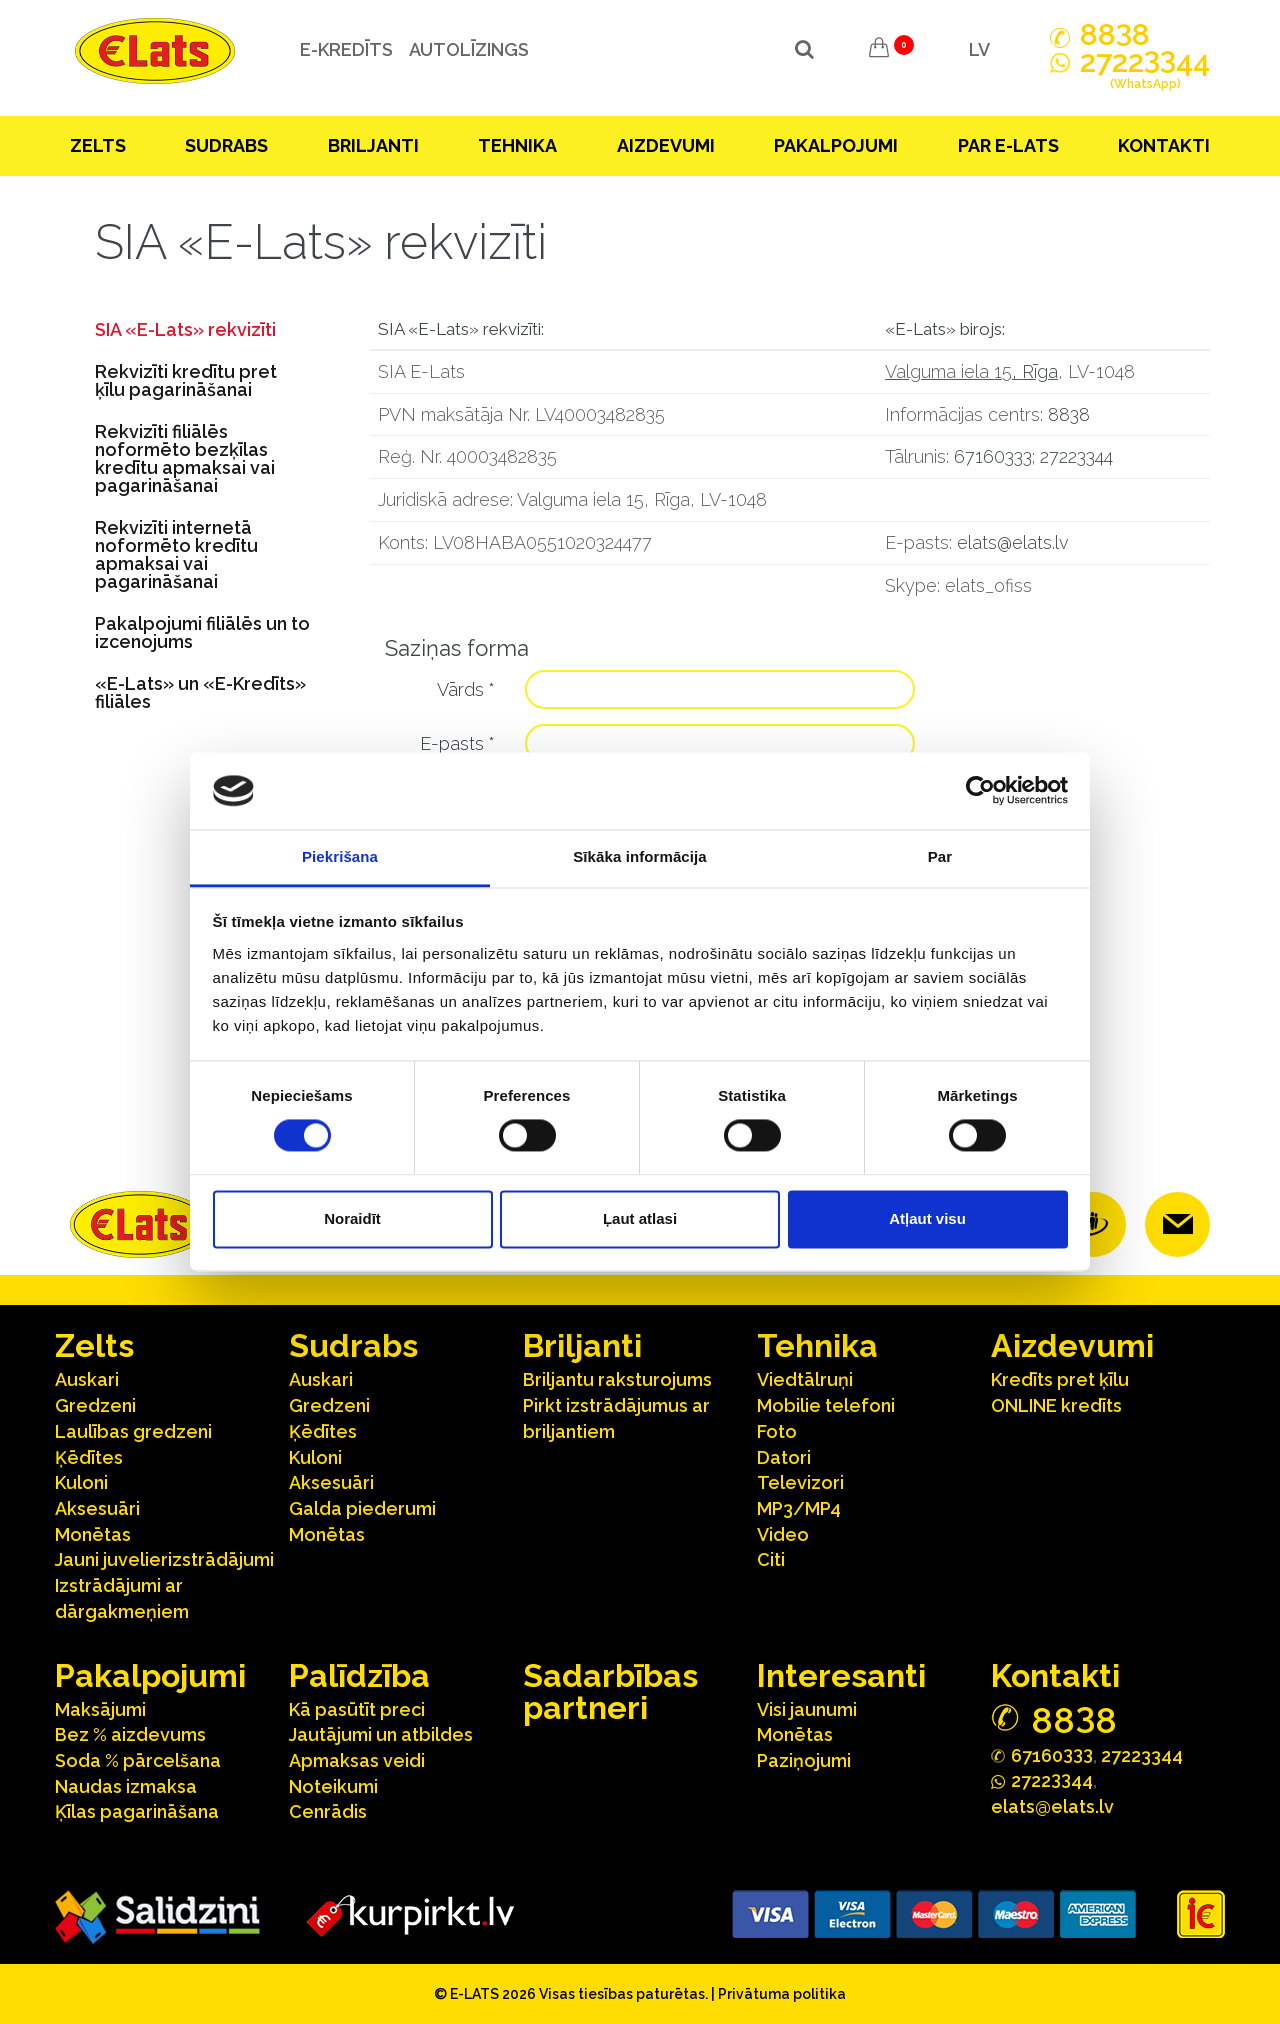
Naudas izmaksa (126, 1786)
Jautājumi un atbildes (381, 1734)
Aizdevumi (666, 145)
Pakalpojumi (836, 145)
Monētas (93, 1534)
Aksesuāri (97, 1508)
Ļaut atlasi (640, 1218)
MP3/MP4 (799, 1508)
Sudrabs (226, 145)
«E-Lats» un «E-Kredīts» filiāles (200, 692)
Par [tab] (940, 856)
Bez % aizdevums (130, 1734)
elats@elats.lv (1013, 542)
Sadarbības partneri (610, 1691)
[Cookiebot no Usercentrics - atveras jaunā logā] (980, 791)
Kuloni (81, 1482)
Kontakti (1164, 145)
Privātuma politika (782, 1994)
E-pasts (457, 743)
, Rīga (1035, 371)
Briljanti (373, 145)
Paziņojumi (804, 1760)
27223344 (1076, 456)
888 (1115, 35)
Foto (777, 1431)
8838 (1069, 414)
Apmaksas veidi (357, 1760)
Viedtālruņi (805, 1379)
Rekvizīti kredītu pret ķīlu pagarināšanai (186, 380)
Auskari (87, 1379)
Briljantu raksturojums (617, 1379)
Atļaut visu (927, 1218)
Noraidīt (352, 1218)
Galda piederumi (362, 1508)
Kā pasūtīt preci (357, 1709)
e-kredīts (336, 49)
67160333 (993, 456)
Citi (771, 1559)
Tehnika (517, 145)
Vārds (466, 689)
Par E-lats (1008, 145)
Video (783, 1534)
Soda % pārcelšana (138, 1760)
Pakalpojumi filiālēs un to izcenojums (202, 632)
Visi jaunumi (807, 1709)
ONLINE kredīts (1056, 1405)
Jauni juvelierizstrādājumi (164, 1559)
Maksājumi (100, 1709)
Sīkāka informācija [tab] (640, 856)
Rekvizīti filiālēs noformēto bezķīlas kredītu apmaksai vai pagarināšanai (185, 458)
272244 (1145, 73)
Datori (784, 1457)
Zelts (98, 145)
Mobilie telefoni (826, 1405)
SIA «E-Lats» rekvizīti (185, 329)
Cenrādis (328, 1811)
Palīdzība (359, 1675)
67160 (1052, 1754)
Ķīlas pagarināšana (137, 1811)
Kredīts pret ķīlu (1060, 1379)
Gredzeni (95, 1405)
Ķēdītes (89, 1457)
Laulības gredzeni (133, 1431)
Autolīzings (459, 49)
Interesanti (841, 1675)
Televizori (800, 1482)
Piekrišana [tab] (340, 856)
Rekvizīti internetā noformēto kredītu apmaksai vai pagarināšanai (176, 554)
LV (979, 49)
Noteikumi (333, 1786)
